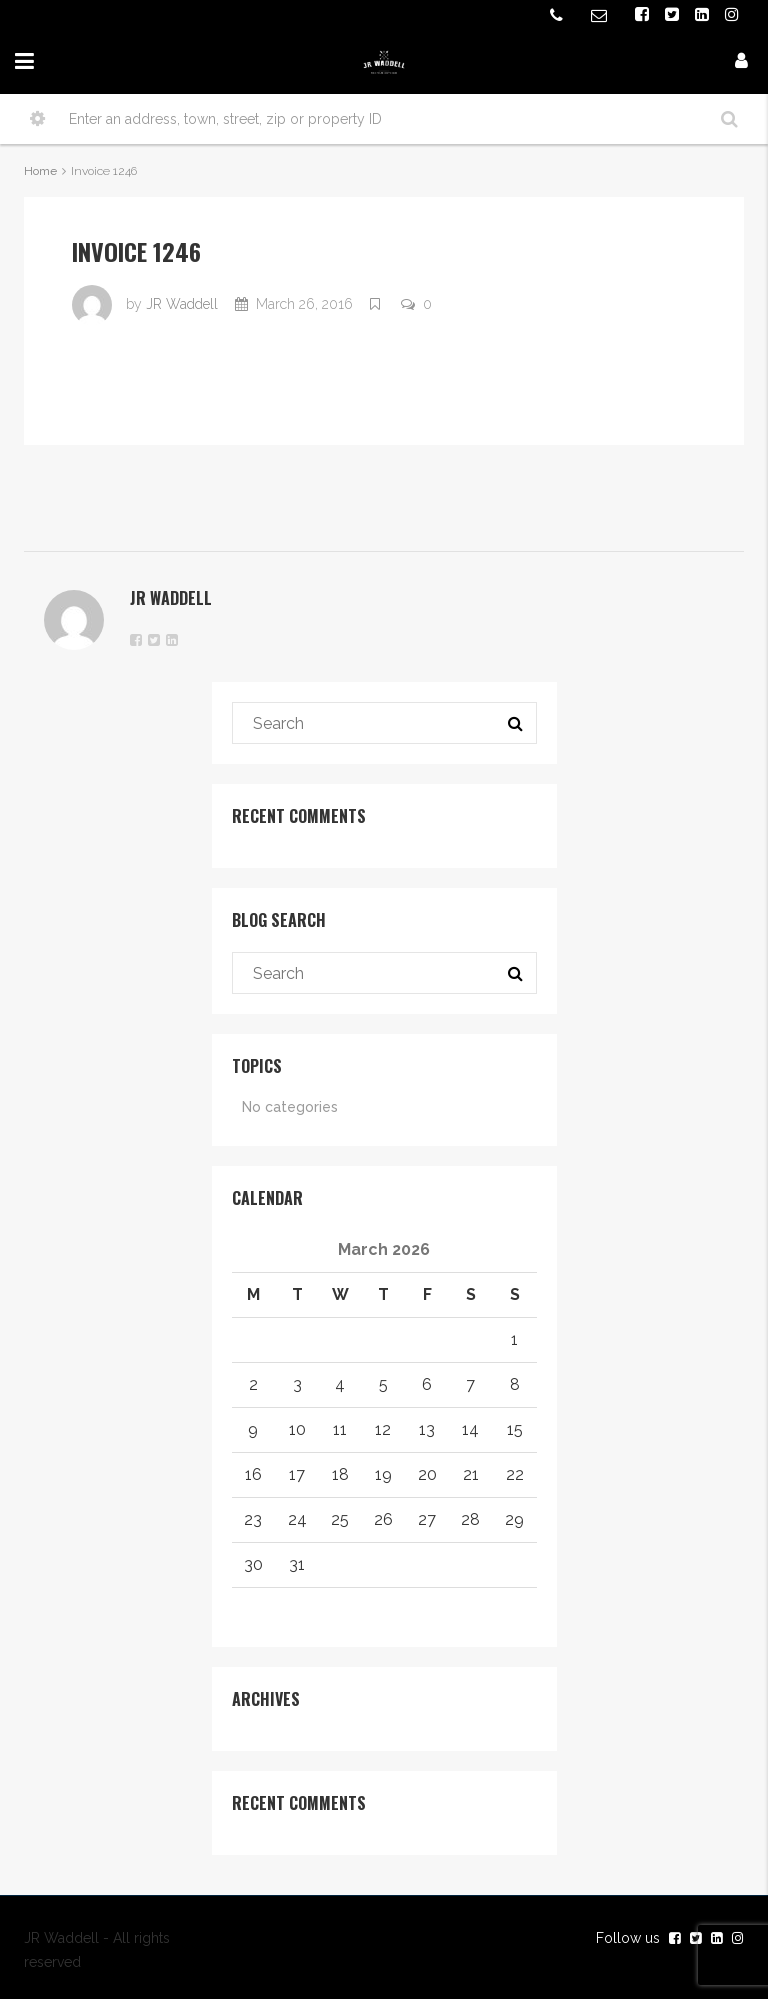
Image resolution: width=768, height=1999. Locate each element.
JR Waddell (182, 304)
